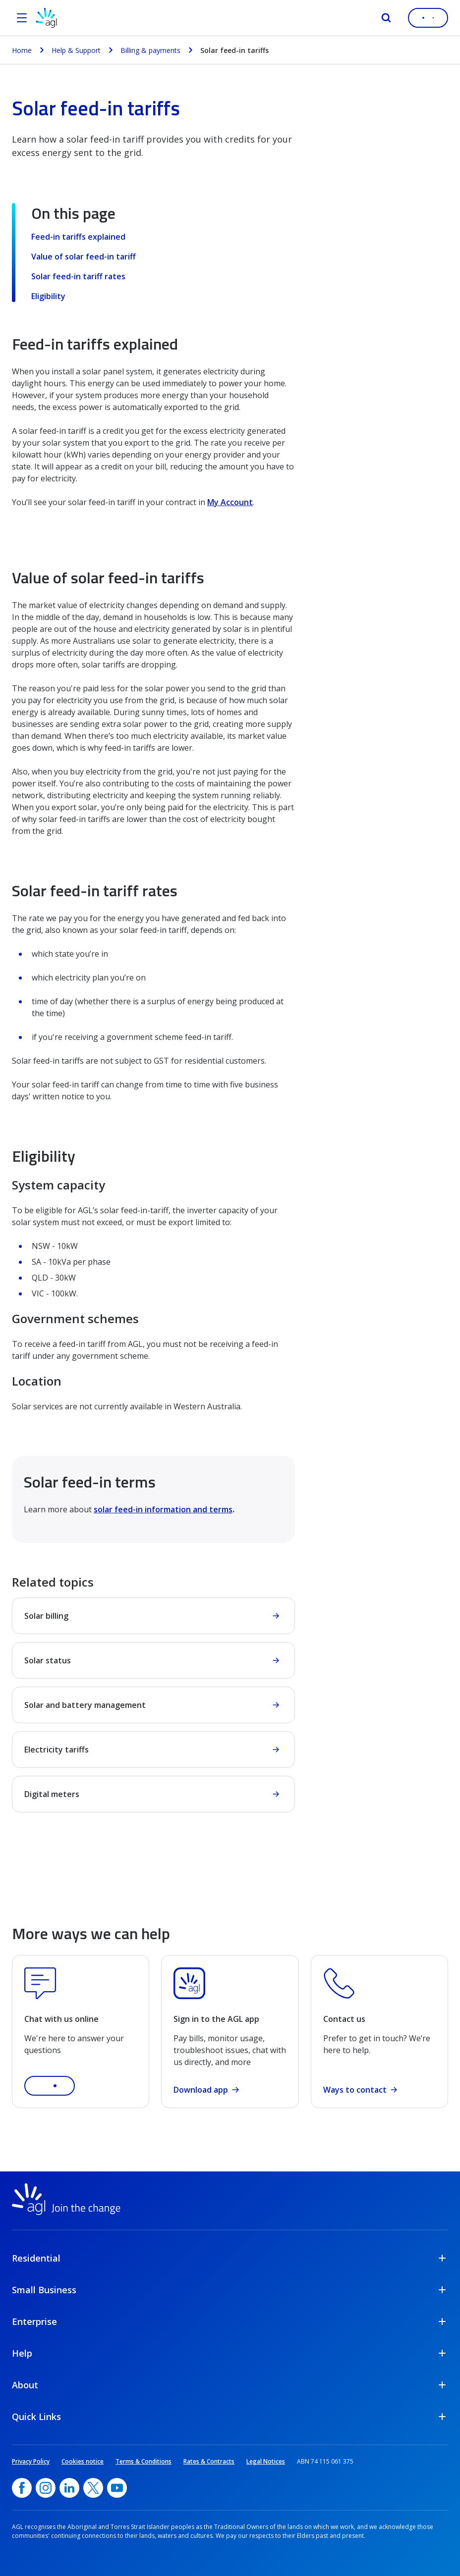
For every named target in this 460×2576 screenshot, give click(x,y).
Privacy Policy (31, 2461)
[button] (49, 2086)
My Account (230, 502)
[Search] (386, 18)
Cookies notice (82, 2461)
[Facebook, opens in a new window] (22, 2488)
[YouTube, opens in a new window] (117, 2488)
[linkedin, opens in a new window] (69, 2488)
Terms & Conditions (143, 2461)
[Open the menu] (22, 18)
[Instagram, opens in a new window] (46, 2488)
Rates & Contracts (208, 2461)
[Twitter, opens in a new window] (93, 2488)
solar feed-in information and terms (163, 1509)
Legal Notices (265, 2461)
